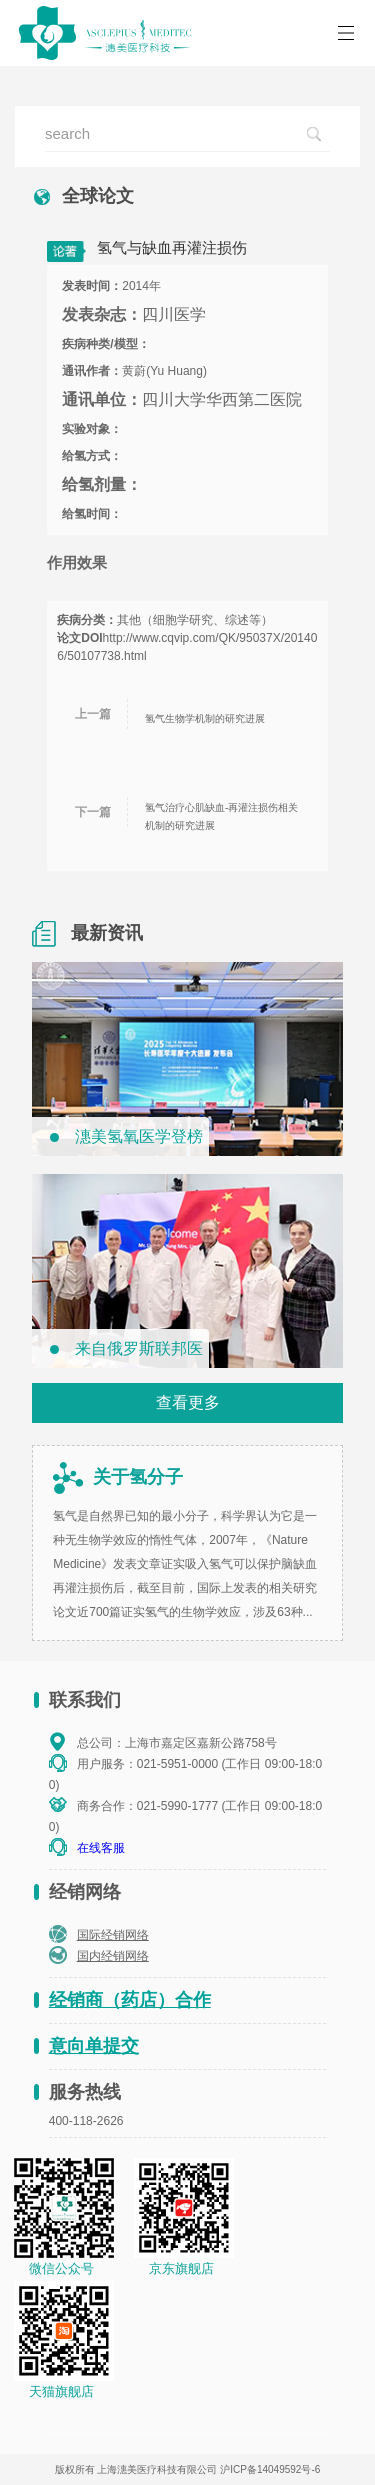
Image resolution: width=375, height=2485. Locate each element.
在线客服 (101, 1848)
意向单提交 (94, 2046)
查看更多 (188, 1402)
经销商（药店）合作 (130, 2000)
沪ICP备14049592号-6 (270, 2469)
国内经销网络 (113, 1956)
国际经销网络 (113, 1935)
